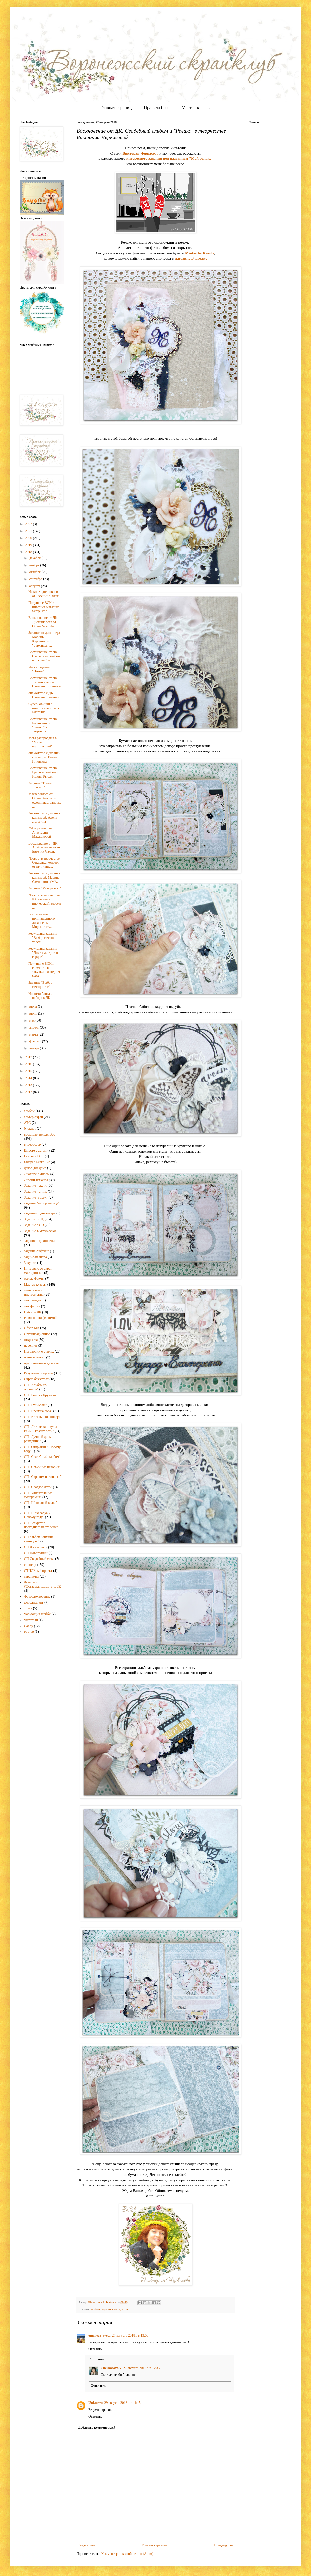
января (34, 1048)
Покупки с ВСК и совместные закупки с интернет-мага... (44, 970)
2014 (29, 1078)
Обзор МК (31, 1328)
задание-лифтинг (36, 1251)
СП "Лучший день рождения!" (37, 1439)
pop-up (29, 1631)
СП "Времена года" (38, 1411)
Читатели (31, 1620)
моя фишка (32, 1306)
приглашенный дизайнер (42, 1363)
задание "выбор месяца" (42, 1203)
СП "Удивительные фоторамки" (38, 1495)
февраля (35, 1041)
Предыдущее (223, 2545)
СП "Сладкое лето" (38, 1487)
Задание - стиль (35, 1191)
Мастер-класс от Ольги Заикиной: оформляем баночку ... (44, 800)
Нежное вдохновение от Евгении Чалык (43, 594)
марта (34, 1034)
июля (33, 1006)
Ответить (95, 2349)
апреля (34, 1027)
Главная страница (117, 107)
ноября (34, 565)
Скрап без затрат (36, 1379)
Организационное (37, 1334)
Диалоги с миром (37, 1174)
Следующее (86, 2545)
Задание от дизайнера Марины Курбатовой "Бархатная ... (44, 639)
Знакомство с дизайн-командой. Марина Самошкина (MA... (44, 877)
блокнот (30, 1128)
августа (35, 586)
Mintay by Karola (199, 253)
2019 (29, 545)
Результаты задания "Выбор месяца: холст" (42, 938)
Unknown (95, 2403)
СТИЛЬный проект (38, 1571)
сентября (36, 579)
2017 (29, 1057)
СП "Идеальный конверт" (43, 1417)
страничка (31, 1576)
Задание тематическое (40, 1231)
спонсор (30, 1565)
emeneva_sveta (99, 2335)
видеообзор (32, 1144)
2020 (29, 538)
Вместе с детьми (36, 1150)
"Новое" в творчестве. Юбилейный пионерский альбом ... (44, 901)
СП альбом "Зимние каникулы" (39, 1539)
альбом (95, 2309)
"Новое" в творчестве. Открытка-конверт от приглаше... (44, 863)
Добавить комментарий (96, 2427)
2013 (29, 1085)
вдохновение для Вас (115, 2309)
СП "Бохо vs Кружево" (40, 1395)
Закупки (30, 1263)
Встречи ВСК (34, 1156)
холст (28, 1608)
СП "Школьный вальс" (41, 1503)
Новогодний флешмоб (40, 1318)
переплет (31, 1345)
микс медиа (32, 1300)
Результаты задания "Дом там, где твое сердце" (43, 953)
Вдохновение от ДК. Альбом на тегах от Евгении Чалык (44, 848)
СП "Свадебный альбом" (42, 1457)
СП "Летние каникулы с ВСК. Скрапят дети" (41, 1429)
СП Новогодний (36, 1553)
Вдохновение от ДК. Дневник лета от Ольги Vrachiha (43, 622)
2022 (29, 524)
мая (32, 1020)
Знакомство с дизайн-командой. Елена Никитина (44, 757)
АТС (27, 1123)
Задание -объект (36, 1197)
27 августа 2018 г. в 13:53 (130, 2335)
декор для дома (35, 1168)
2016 (29, 1064)
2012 (29, 1092)
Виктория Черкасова (140, 153)
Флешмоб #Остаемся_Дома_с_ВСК (42, 1584)
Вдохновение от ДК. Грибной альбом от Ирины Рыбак (44, 772)
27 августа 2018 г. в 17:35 (141, 2368)
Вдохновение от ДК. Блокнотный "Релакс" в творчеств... (43, 725)
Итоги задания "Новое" (39, 669)
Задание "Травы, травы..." (40, 785)
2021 (29, 531)
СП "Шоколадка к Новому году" (37, 1515)
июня (33, 1013)
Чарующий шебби (37, 1614)
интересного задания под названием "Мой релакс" (170, 158)
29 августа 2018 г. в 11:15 (122, 2403)
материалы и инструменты (34, 1292)
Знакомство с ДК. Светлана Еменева (43, 695)
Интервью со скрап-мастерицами (39, 1271)
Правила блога (158, 107)
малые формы (34, 1278)
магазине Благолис (191, 258)
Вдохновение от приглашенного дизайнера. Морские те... (41, 920)
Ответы (99, 2359)
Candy (28, 1626)
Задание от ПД (35, 1219)
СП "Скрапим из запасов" (43, 1477)
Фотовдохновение (37, 1596)
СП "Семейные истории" (42, 1467)
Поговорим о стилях (39, 1351)
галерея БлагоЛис (37, 1162)
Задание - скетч (35, 1185)
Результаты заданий (38, 1373)
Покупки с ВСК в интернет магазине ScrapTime (43, 607)
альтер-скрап (33, 1117)
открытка (31, 1340)
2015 (29, 1071)
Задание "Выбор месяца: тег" (40, 985)
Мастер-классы (196, 107)
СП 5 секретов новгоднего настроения (41, 1525)
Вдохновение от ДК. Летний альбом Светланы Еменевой (45, 682)
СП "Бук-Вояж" (35, 1405)
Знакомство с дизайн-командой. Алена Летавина (44, 817)
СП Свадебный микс (39, 1559)
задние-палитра (35, 1257)
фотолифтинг (34, 1602)
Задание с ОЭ (34, 1225)
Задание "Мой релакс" (44, 888)
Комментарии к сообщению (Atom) (127, 2554)
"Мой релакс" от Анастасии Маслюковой (40, 832)
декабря (35, 558)
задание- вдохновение (40, 1241)
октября (35, 572)
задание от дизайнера (40, 1213)
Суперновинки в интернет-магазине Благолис (44, 708)
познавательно (34, 1357)
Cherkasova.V (111, 2368)
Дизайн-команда (36, 1180)
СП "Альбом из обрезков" (35, 1387)
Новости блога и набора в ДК (40, 996)
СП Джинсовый (35, 1547)
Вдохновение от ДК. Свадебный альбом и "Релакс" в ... (44, 656)
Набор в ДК (32, 1312)
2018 (29, 552)
